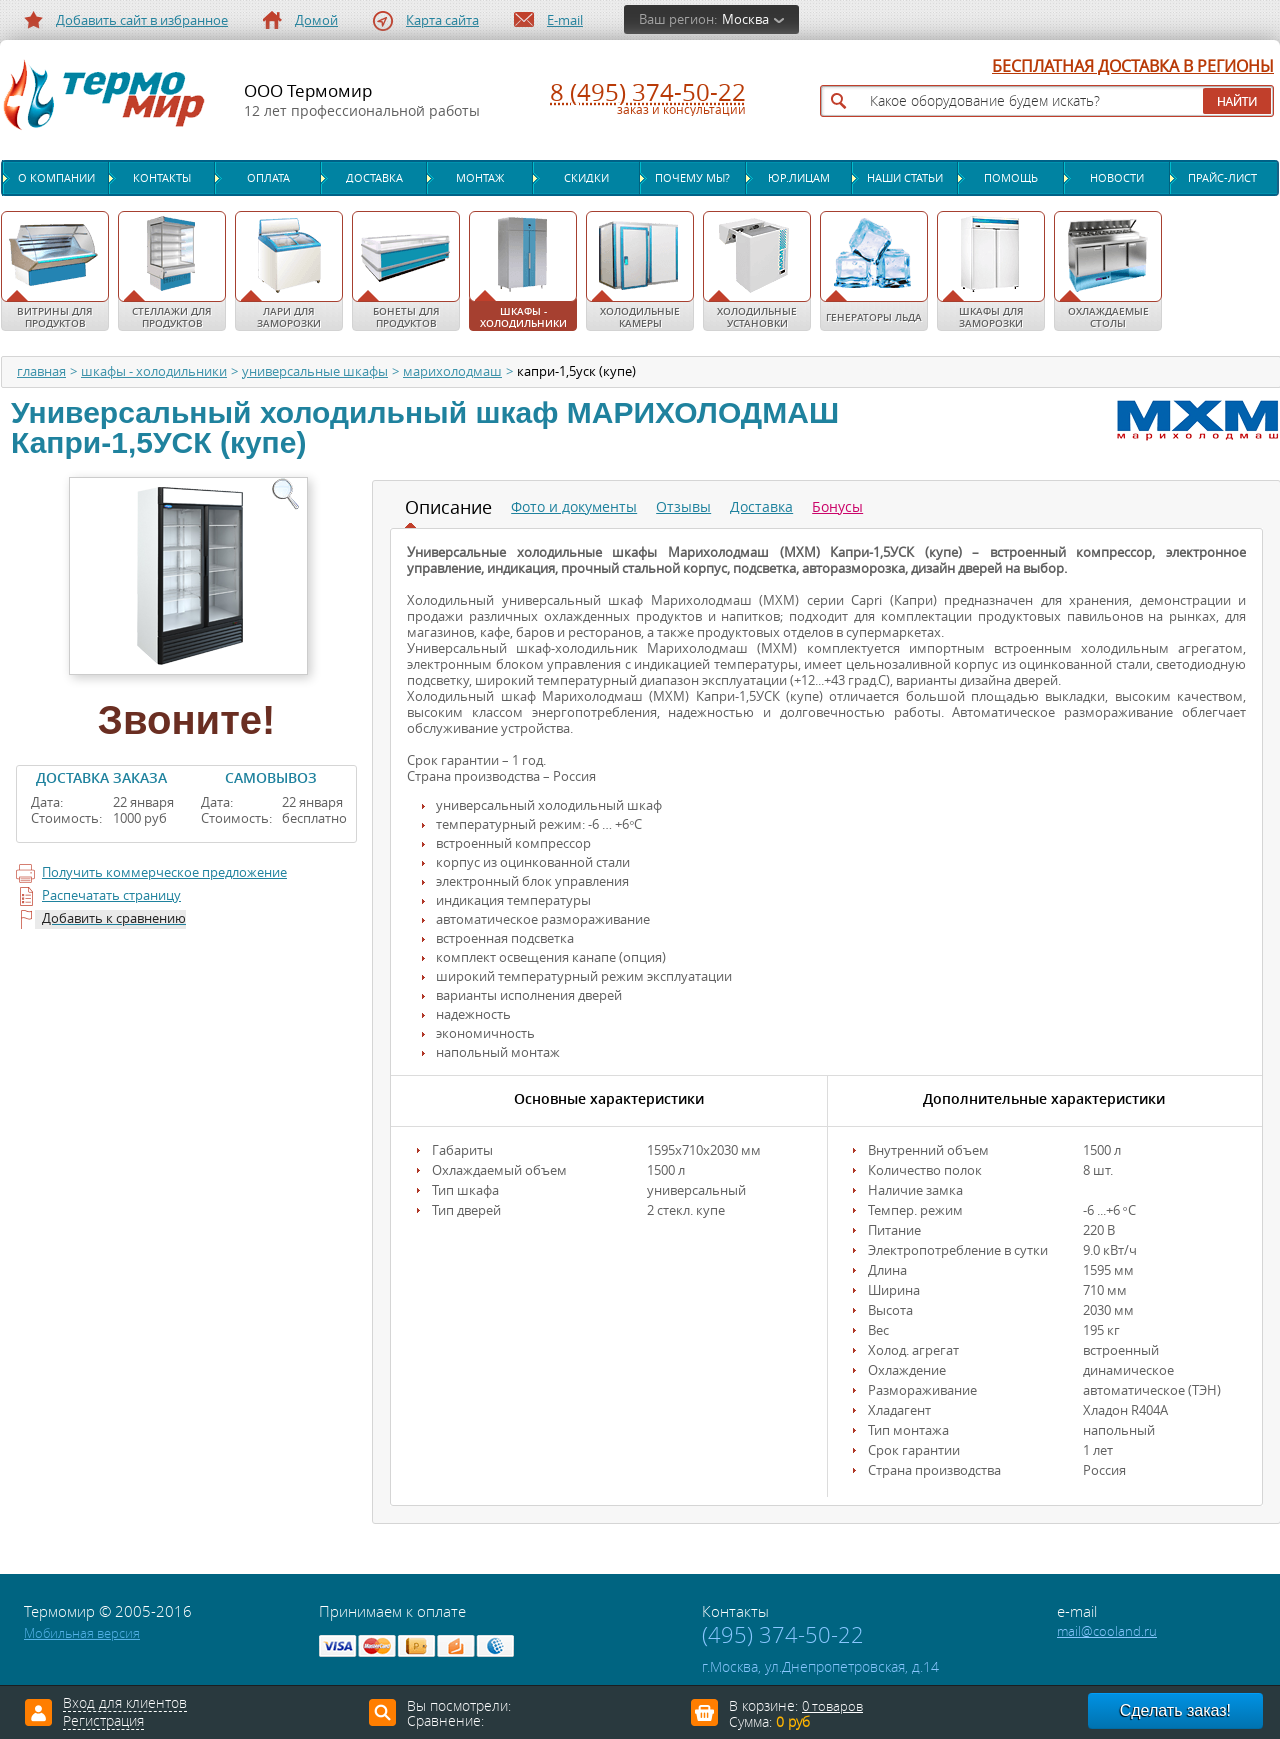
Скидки (586, 178)
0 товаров (832, 1706)
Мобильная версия (82, 1633)
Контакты (162, 178)
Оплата (268, 178)
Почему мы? (692, 178)
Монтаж (480, 178)
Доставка (374, 178)
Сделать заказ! (1175, 1710)
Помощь (1011, 178)
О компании (56, 178)
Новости (1117, 178)
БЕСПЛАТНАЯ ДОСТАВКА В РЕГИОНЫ (1133, 67)
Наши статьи (905, 178)
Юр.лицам (799, 178)
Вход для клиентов (125, 1704)
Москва (745, 19)
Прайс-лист (1222, 178)
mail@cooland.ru (1107, 1631)
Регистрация (103, 1722)
